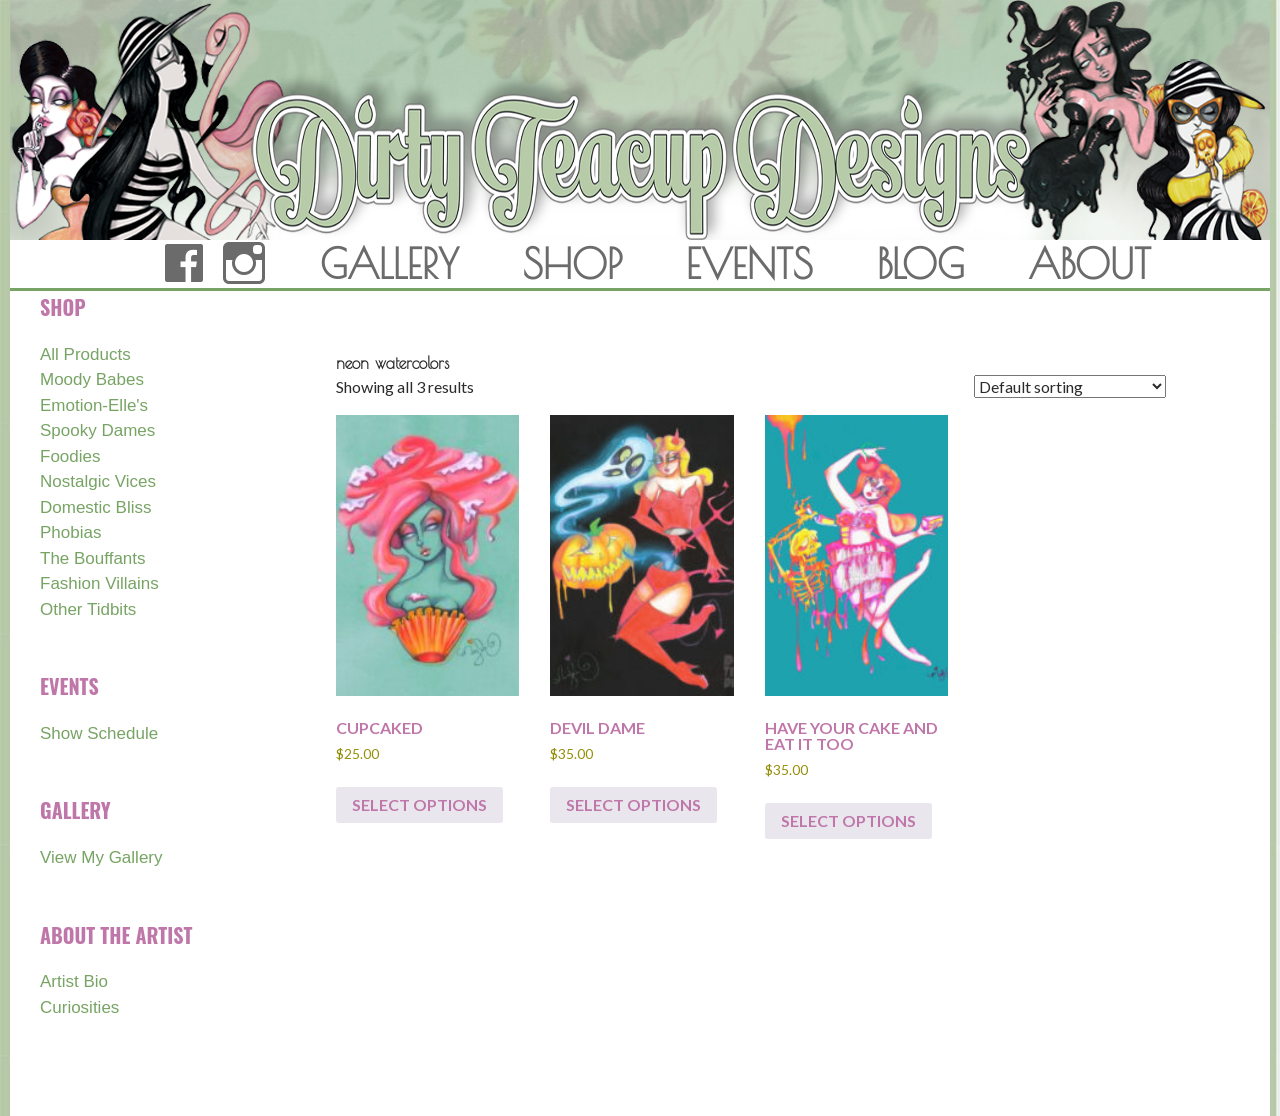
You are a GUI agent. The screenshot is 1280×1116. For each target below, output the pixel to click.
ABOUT (1089, 264)
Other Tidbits (88, 609)
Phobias (70, 532)
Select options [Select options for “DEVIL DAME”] (633, 804)
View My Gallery (101, 857)
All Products (85, 354)
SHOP (572, 264)
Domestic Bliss (95, 507)
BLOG (920, 264)
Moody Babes (92, 379)
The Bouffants (93, 558)
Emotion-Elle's (94, 405)
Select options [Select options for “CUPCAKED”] (419, 804)
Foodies (70, 456)
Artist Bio (74, 981)
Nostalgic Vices (98, 481)
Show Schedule (99, 733)
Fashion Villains (99, 583)
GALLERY (389, 264)
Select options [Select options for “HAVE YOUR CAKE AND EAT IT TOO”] (848, 820)
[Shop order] (1070, 386)
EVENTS (749, 264)
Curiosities (79, 1007)
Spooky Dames (97, 430)
